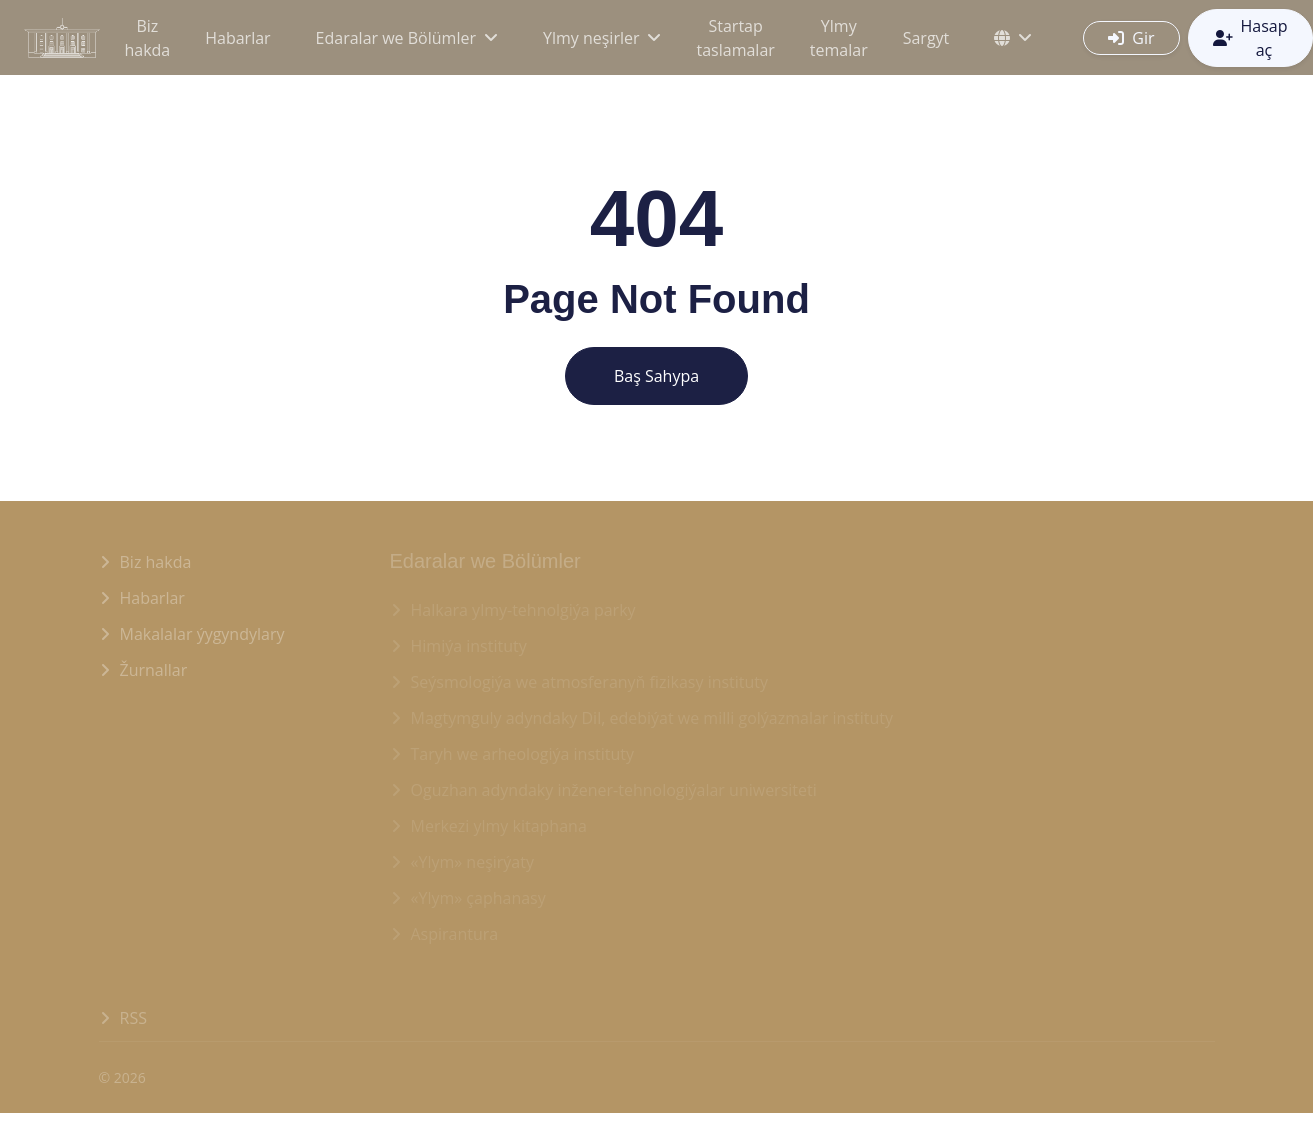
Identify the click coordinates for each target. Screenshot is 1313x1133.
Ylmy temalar (839, 38)
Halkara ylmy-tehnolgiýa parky (523, 610)
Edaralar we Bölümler (396, 38)
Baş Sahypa (656, 376)
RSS (133, 1018)
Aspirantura (455, 934)
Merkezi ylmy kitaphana (499, 826)
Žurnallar (154, 670)
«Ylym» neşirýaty (472, 862)
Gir (1131, 38)
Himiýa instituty (469, 646)
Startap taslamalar (735, 38)
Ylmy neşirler (591, 38)
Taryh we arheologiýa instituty (523, 754)
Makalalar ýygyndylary (202, 634)
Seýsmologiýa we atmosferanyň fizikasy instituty (590, 682)
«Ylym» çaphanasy (478, 898)
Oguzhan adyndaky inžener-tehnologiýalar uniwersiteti (614, 790)
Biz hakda (147, 38)
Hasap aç (1250, 38)
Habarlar (237, 38)
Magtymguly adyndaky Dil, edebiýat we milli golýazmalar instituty (652, 718)
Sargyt (926, 38)
